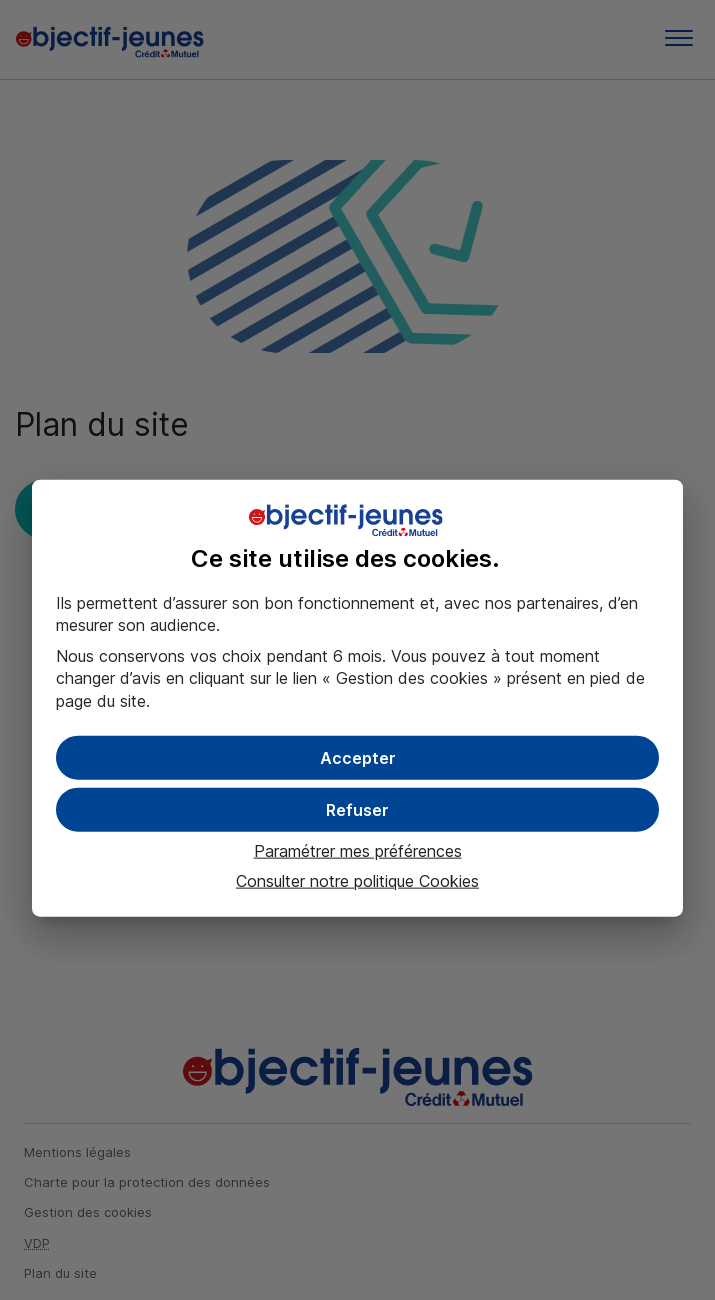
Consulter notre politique (357, 881)
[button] (357, 758)
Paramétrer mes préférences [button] (358, 851)
